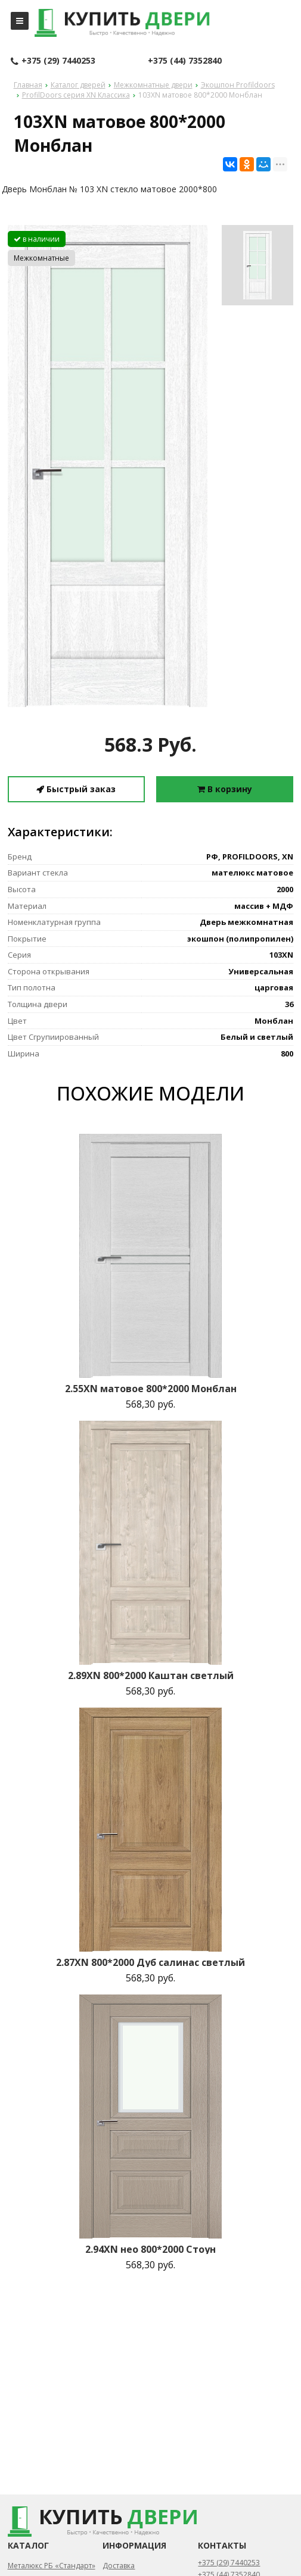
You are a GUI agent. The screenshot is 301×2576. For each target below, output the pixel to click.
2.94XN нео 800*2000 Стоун (150, 2249)
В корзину (224, 789)
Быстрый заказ (76, 789)
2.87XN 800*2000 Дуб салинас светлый (150, 1962)
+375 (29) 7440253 (53, 61)
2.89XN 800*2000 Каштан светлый (151, 1675)
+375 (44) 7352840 (185, 60)
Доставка (119, 2566)
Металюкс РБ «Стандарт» (51, 2566)
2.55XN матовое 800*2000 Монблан (151, 1388)
